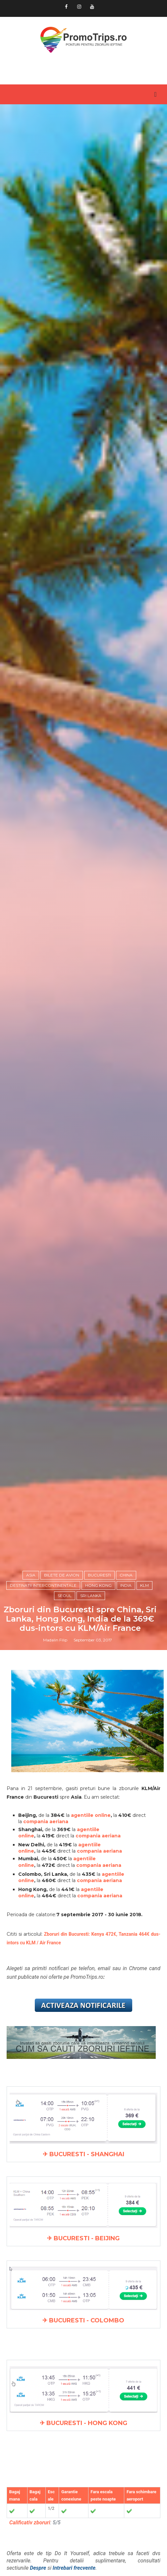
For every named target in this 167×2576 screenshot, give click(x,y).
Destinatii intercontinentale (43, 1585)
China (126, 1575)
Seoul (65, 1595)
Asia (30, 1575)
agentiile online (91, 1815)
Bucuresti (99, 1575)
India (126, 1585)
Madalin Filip (55, 1639)
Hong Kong (98, 1585)
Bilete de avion (61, 1575)
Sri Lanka (90, 1595)
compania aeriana (45, 1821)
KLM (144, 1585)
